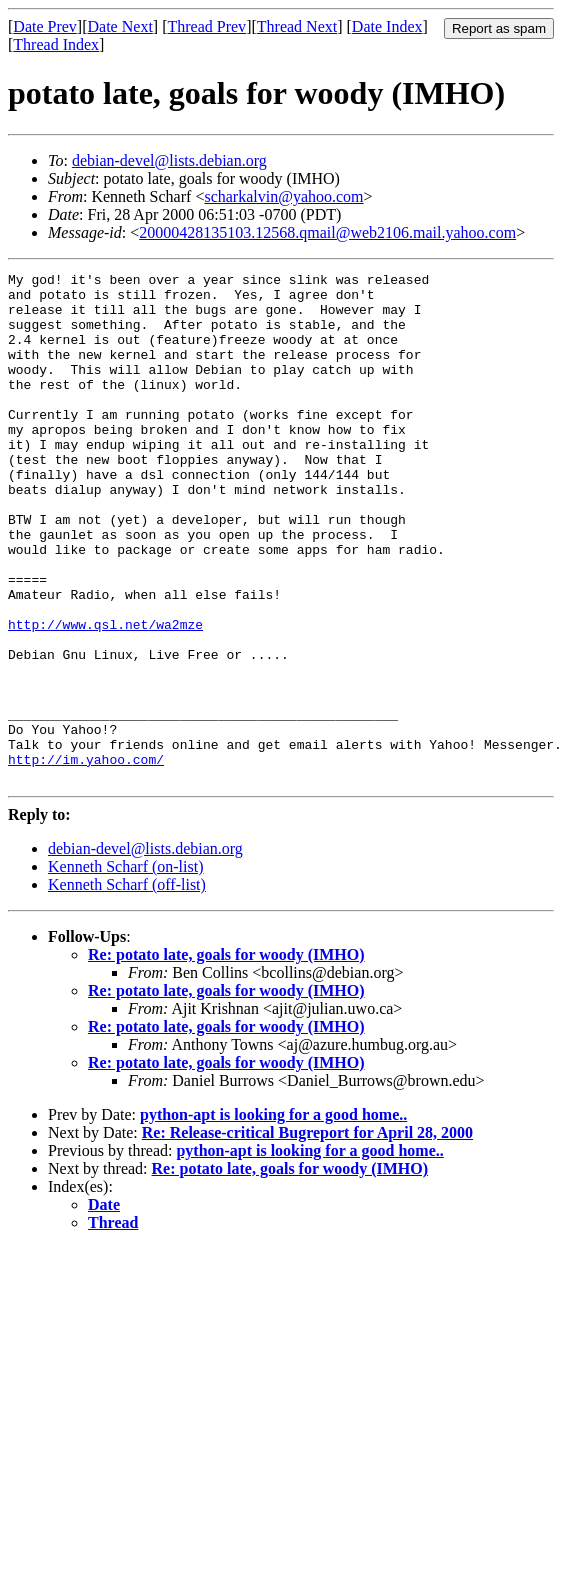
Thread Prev (206, 26)
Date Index (387, 26)
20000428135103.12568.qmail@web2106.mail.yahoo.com (327, 232)
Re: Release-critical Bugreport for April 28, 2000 (307, 1234)
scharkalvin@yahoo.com (283, 196)
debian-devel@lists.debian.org (169, 160)
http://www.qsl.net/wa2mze (105, 696)
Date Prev (45, 26)
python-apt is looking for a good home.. (273, 1216)
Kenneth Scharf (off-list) (127, 986)
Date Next (120, 26)
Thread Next (297, 26)
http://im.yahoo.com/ (86, 858)
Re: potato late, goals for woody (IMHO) (226, 1056)
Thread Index (56, 44)
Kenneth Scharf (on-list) (126, 968)
